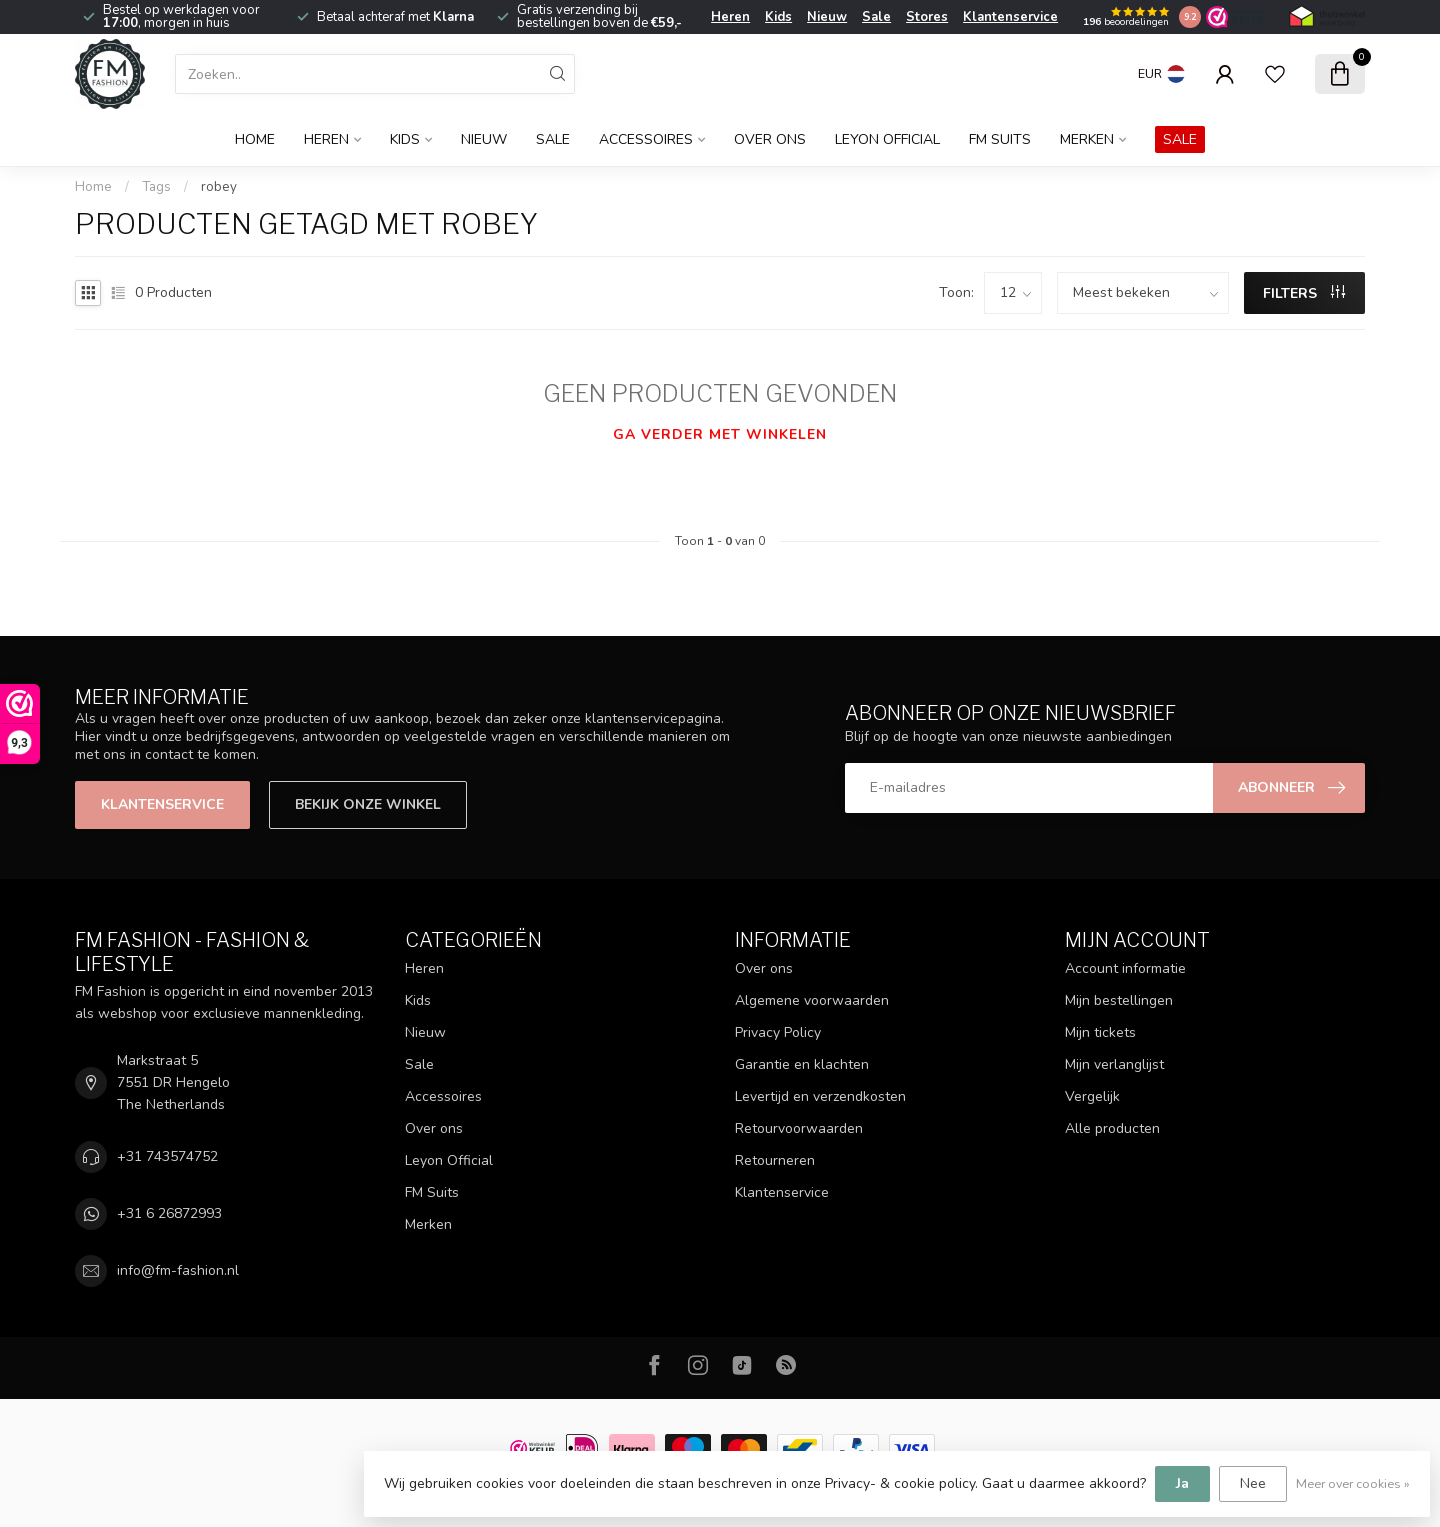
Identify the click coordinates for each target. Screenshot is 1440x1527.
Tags (156, 187)
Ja (1182, 1483)
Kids (778, 17)
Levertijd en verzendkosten (820, 1096)
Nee (1253, 1483)
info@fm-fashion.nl (178, 1270)
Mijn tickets (1100, 1032)
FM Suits (1000, 139)
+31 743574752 (167, 1156)
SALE (1180, 139)
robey (219, 187)
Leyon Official (887, 139)
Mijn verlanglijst (1114, 1064)
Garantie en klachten (802, 1064)
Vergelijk (1092, 1096)
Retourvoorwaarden (799, 1128)
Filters (1304, 293)
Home (255, 139)
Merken (1087, 139)
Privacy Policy (778, 1032)
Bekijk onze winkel (368, 804)
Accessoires (646, 139)
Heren (730, 17)
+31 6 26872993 (169, 1213)
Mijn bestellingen (1119, 1000)
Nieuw (827, 17)
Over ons (770, 139)
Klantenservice (1010, 17)
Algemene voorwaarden (812, 1000)
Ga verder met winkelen (720, 434)
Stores (927, 17)
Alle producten (1112, 1128)
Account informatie (1125, 968)
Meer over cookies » (1353, 1483)
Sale (876, 17)
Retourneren (775, 1160)
